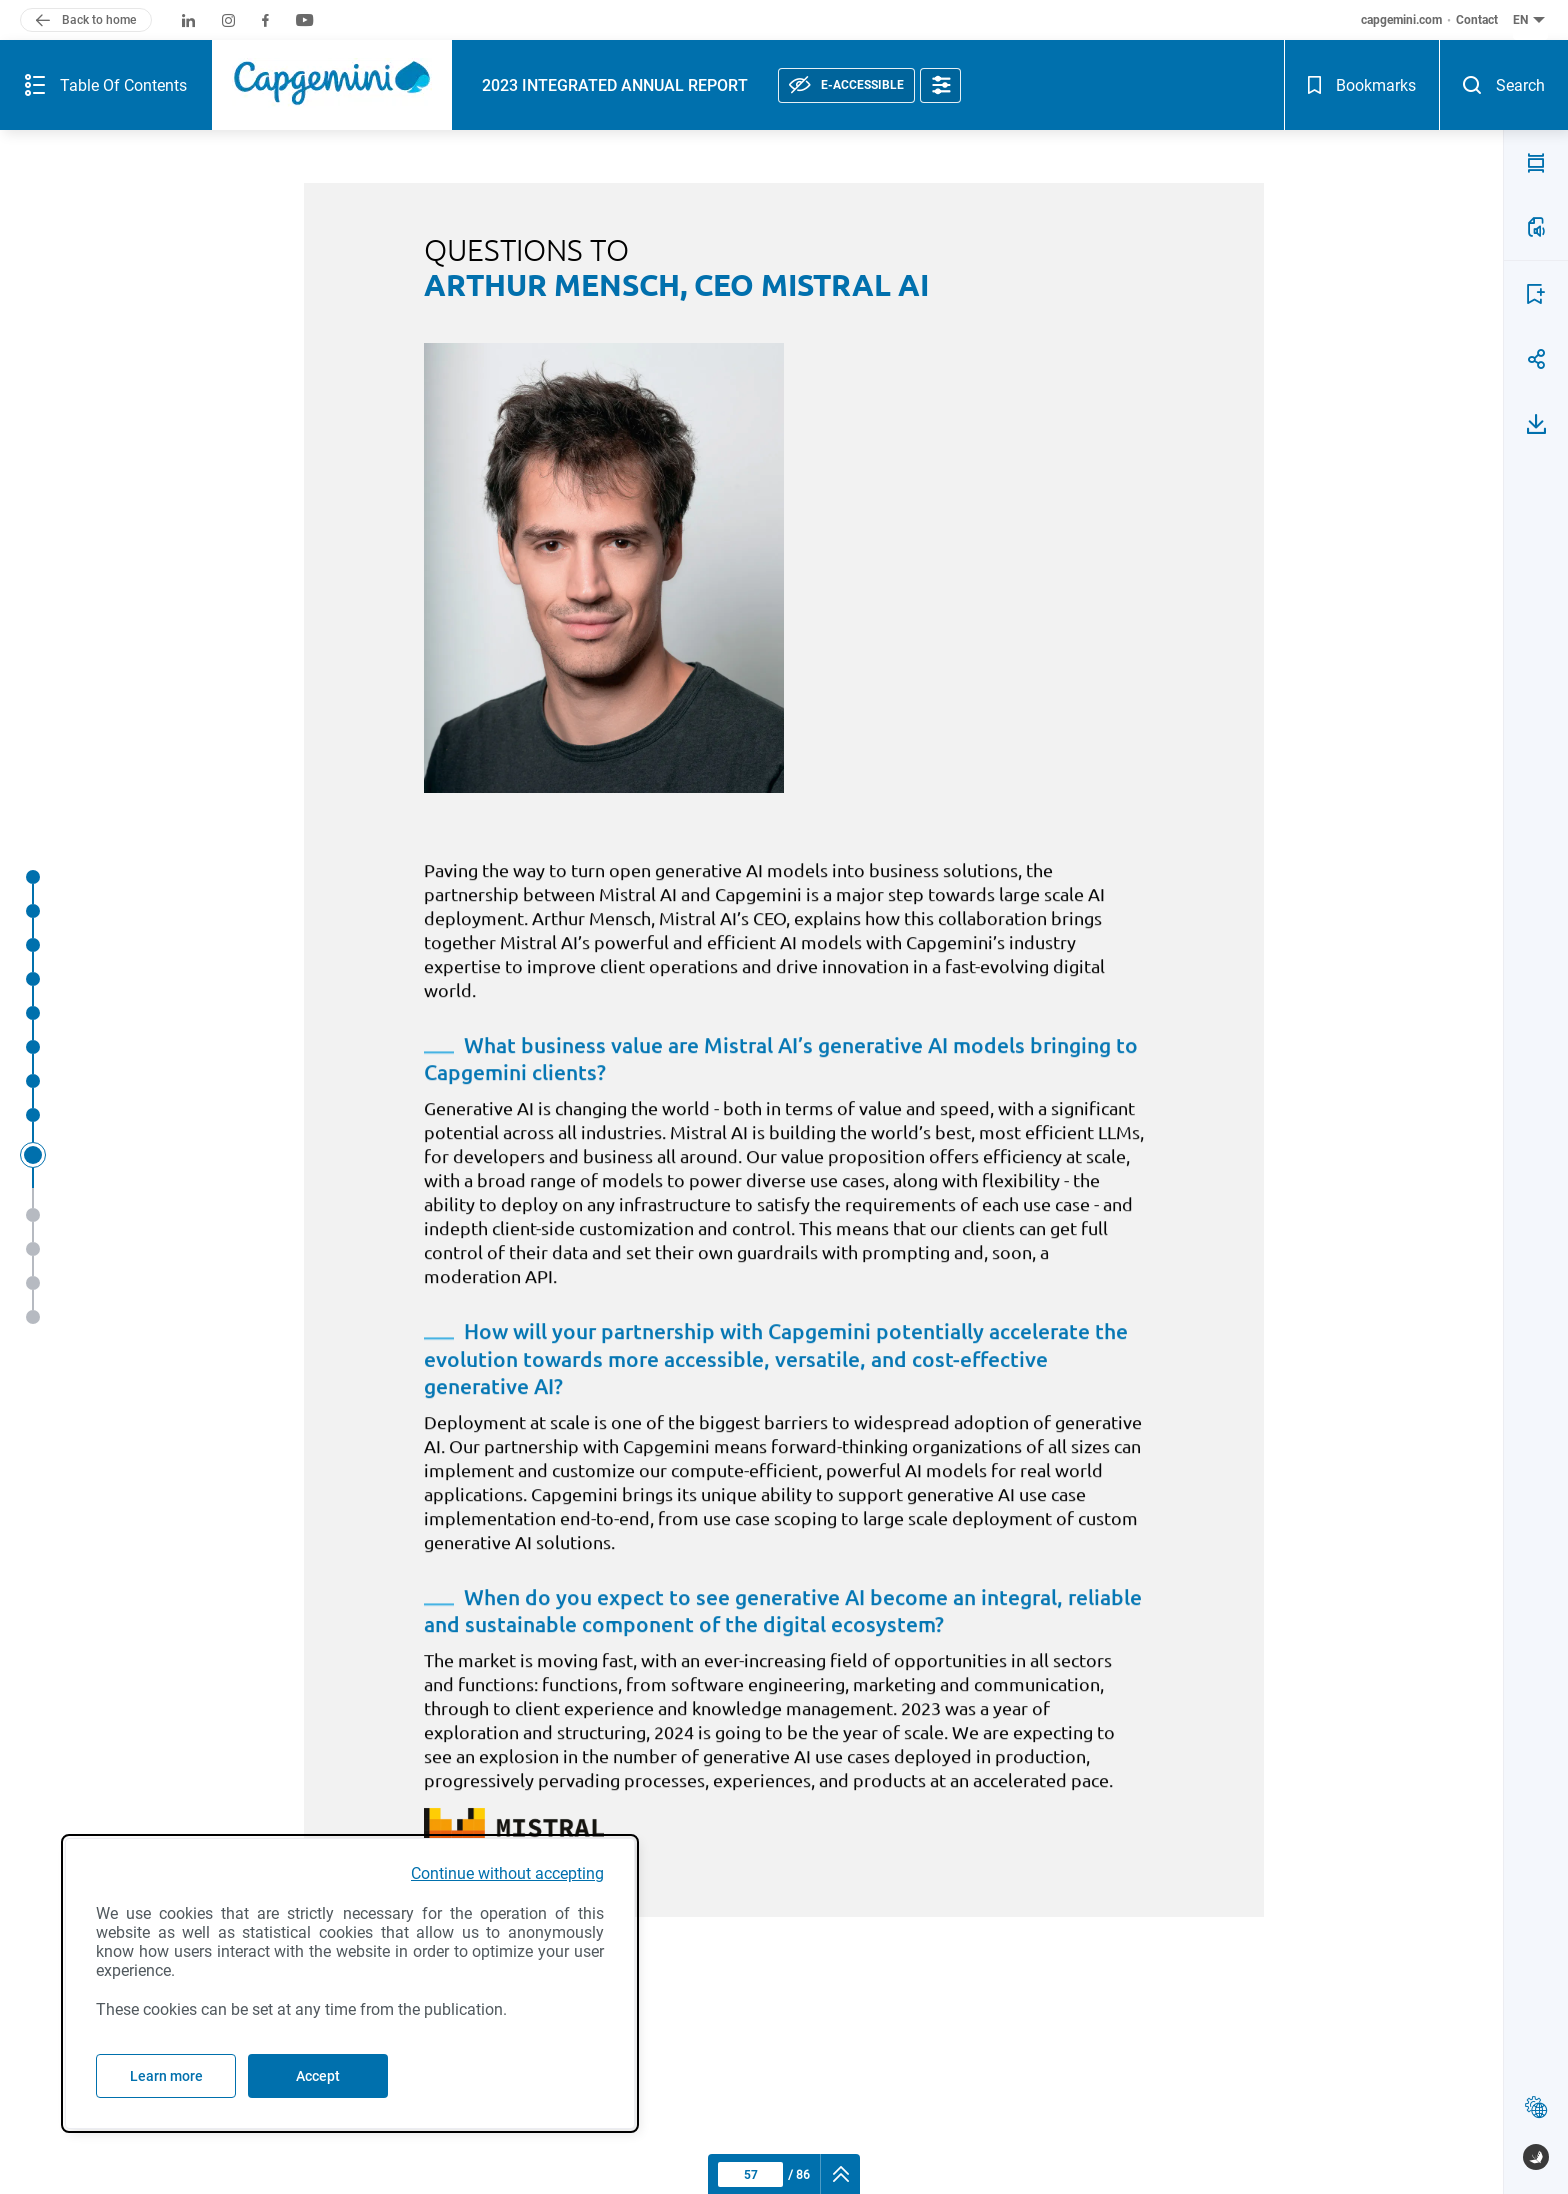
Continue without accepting (507, 1873)
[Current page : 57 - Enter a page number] (750, 2174)
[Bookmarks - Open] (1473, 35)
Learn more (166, 2076)
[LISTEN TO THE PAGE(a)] (1536, 167)
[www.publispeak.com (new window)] (1536, 2157)
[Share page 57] (1536, 299)
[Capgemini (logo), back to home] (217, 35)
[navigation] (840, 2174)
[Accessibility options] (825, 35)
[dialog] (350, 1983)
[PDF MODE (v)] (1536, 103)
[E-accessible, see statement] (731, 35)
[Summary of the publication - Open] (48, 35)
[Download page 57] (1536, 364)
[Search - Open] (1535, 35)
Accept (318, 2076)
